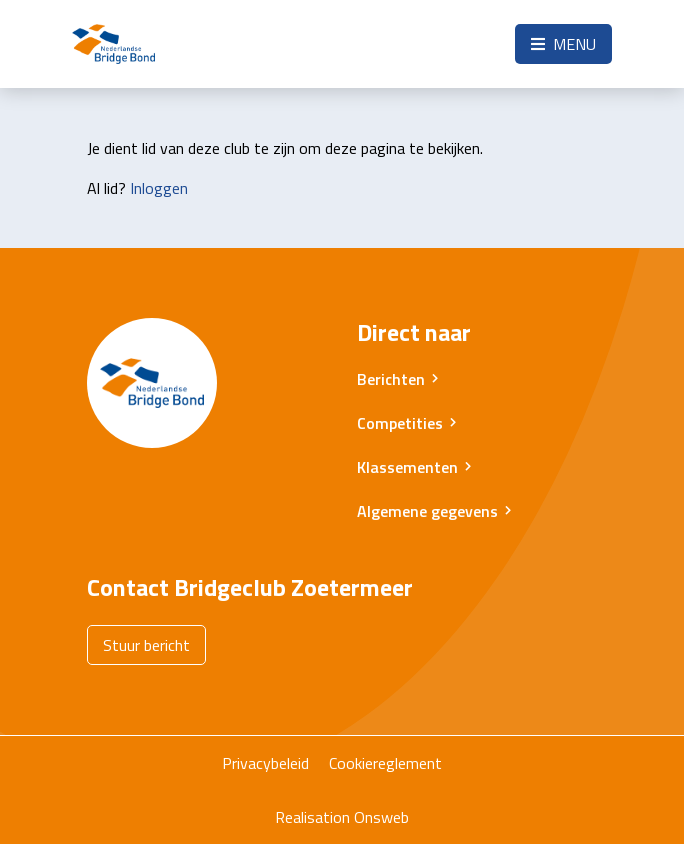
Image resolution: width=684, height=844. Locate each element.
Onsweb (381, 817)
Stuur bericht (146, 645)
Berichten (391, 379)
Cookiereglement (385, 763)
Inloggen (159, 188)
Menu (563, 44)
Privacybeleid (265, 763)
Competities (400, 423)
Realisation (312, 817)
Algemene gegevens (427, 511)
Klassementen (407, 467)
